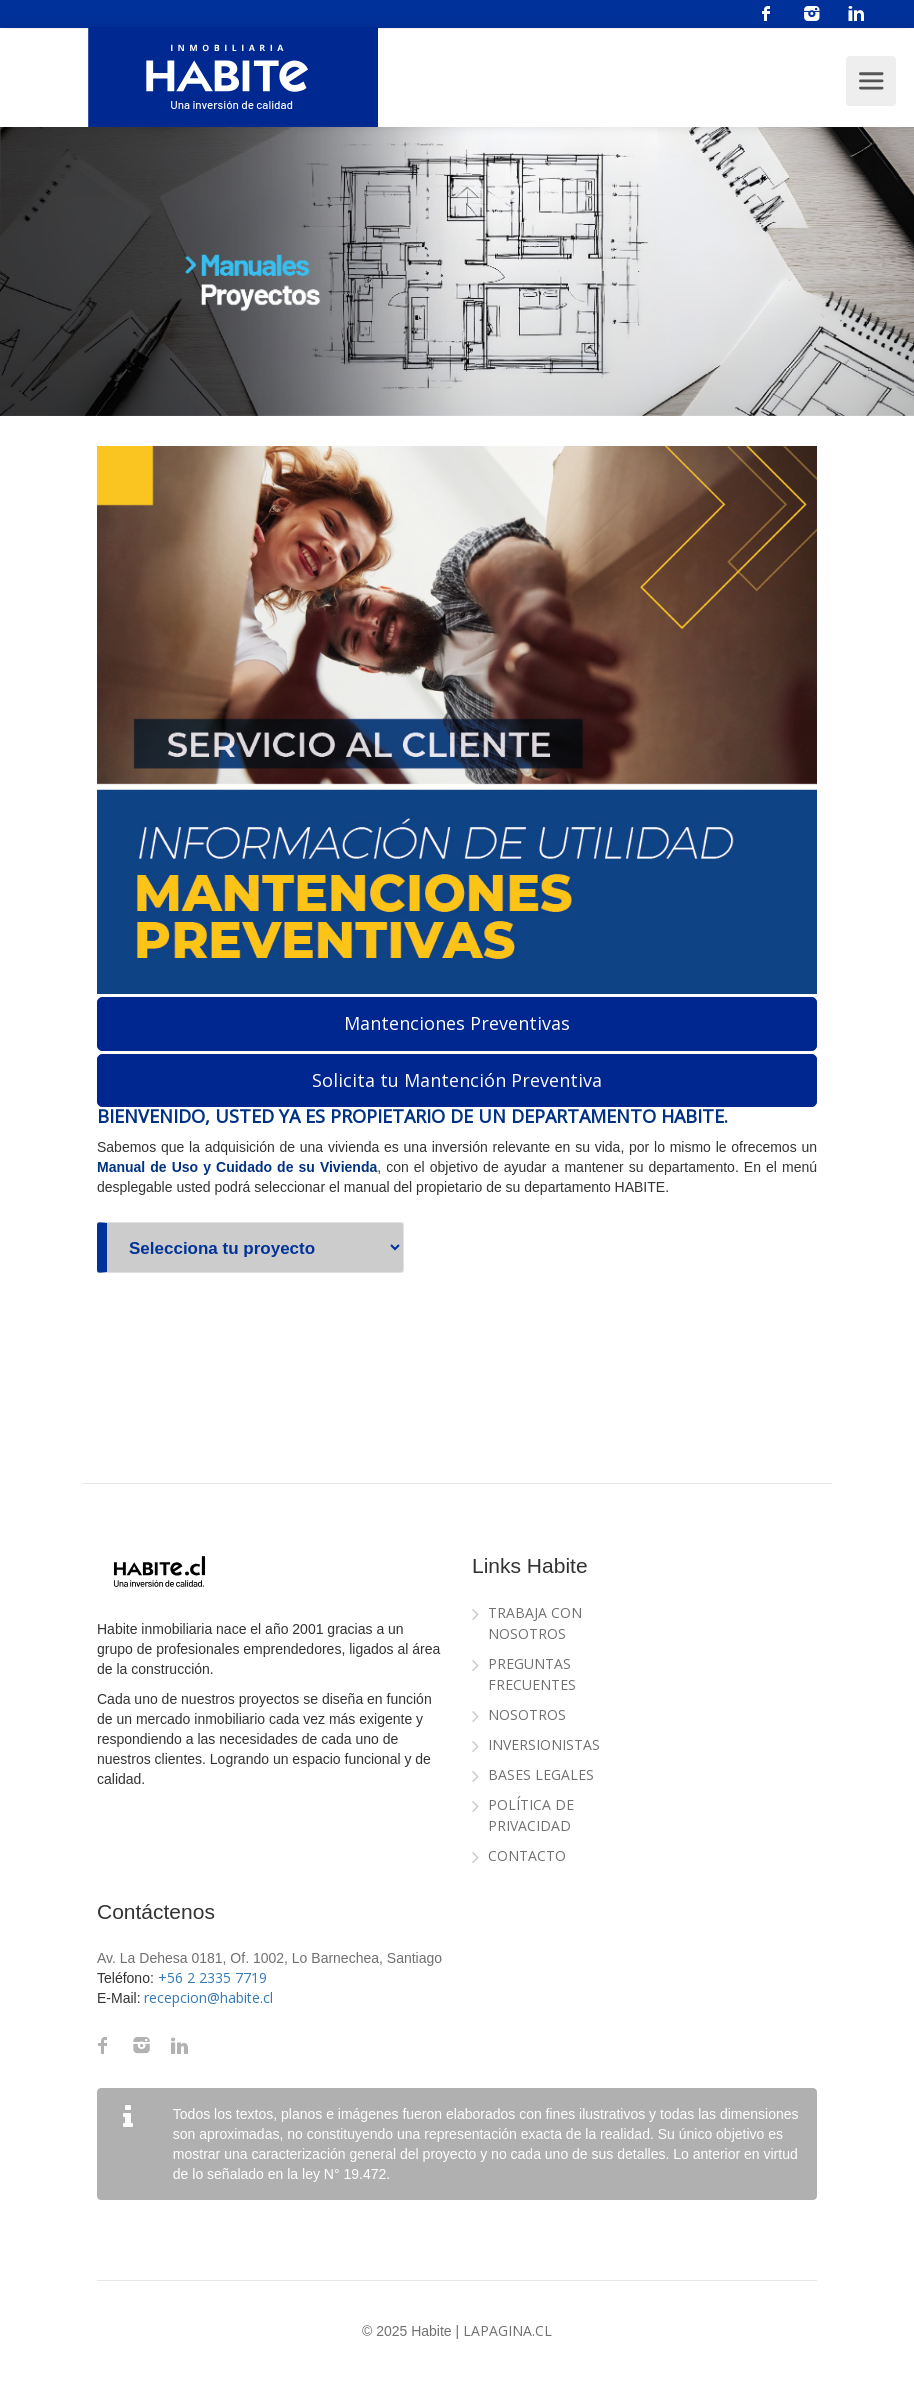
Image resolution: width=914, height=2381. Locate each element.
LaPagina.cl (507, 2330)
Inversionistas (544, 1744)
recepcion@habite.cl (208, 1997)
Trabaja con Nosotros (535, 1623)
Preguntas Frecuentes (532, 1674)
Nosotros (527, 1714)
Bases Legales (541, 1774)
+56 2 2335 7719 (212, 1977)
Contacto (527, 1855)
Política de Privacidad (531, 1815)
